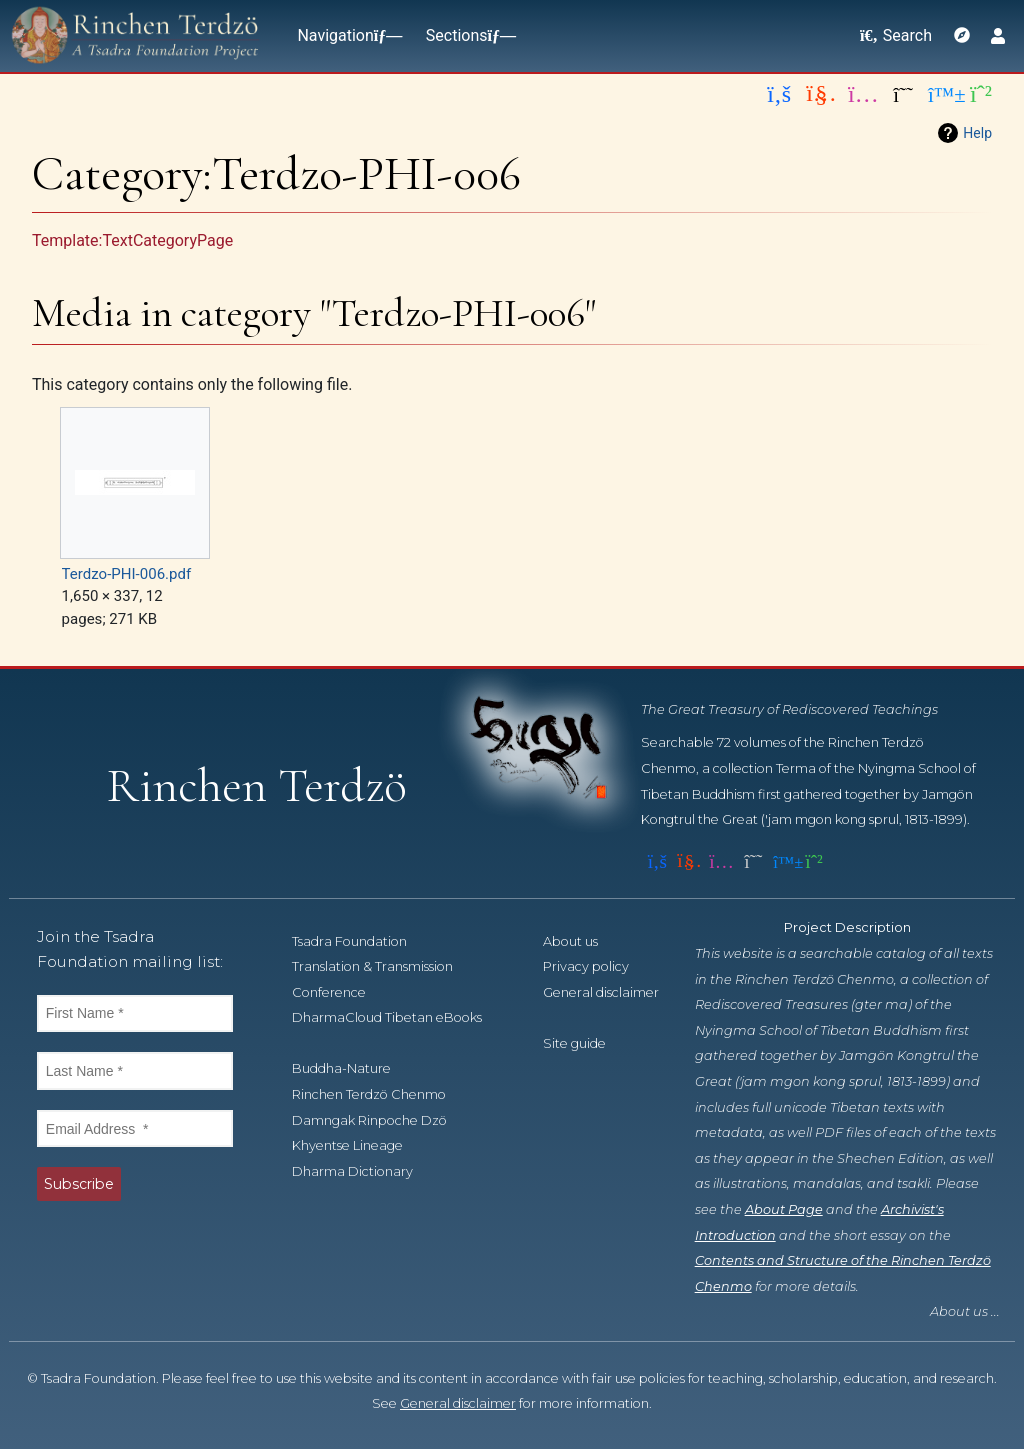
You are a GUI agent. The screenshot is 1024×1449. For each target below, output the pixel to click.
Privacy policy (597, 966)
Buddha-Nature (352, 1068)
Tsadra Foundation (360, 941)
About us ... (965, 1311)
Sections (467, 35)
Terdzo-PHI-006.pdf (127, 574)
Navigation (345, 35)
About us (581, 941)
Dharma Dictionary (363, 1171)
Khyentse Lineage (358, 1145)
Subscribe (79, 1184)
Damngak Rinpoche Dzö (380, 1120)
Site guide (585, 1043)
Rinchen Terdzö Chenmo (380, 1094)
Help (977, 133)
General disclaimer (458, 1403)
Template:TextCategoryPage (132, 240)
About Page (784, 1209)
